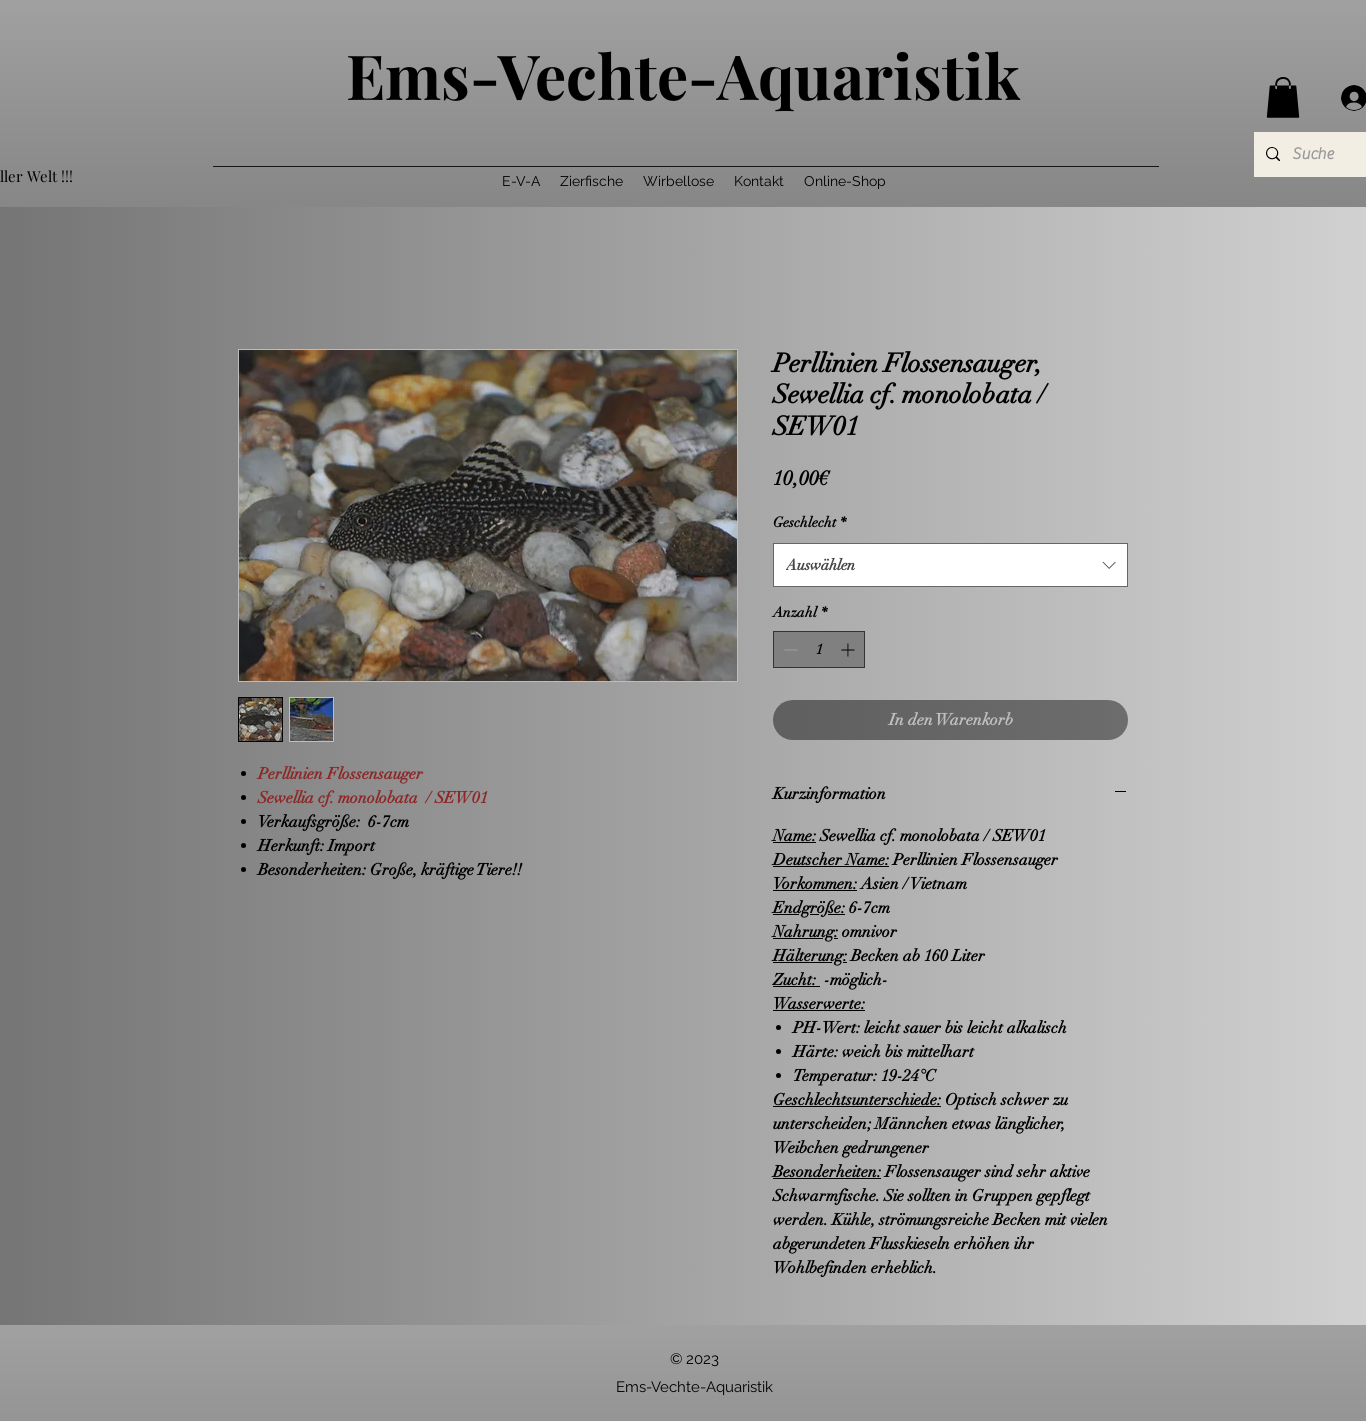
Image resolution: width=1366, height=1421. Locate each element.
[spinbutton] (819, 649)
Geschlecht (809, 522)
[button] (1283, 97)
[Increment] (849, 649)
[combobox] (950, 565)
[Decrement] (788, 649)
